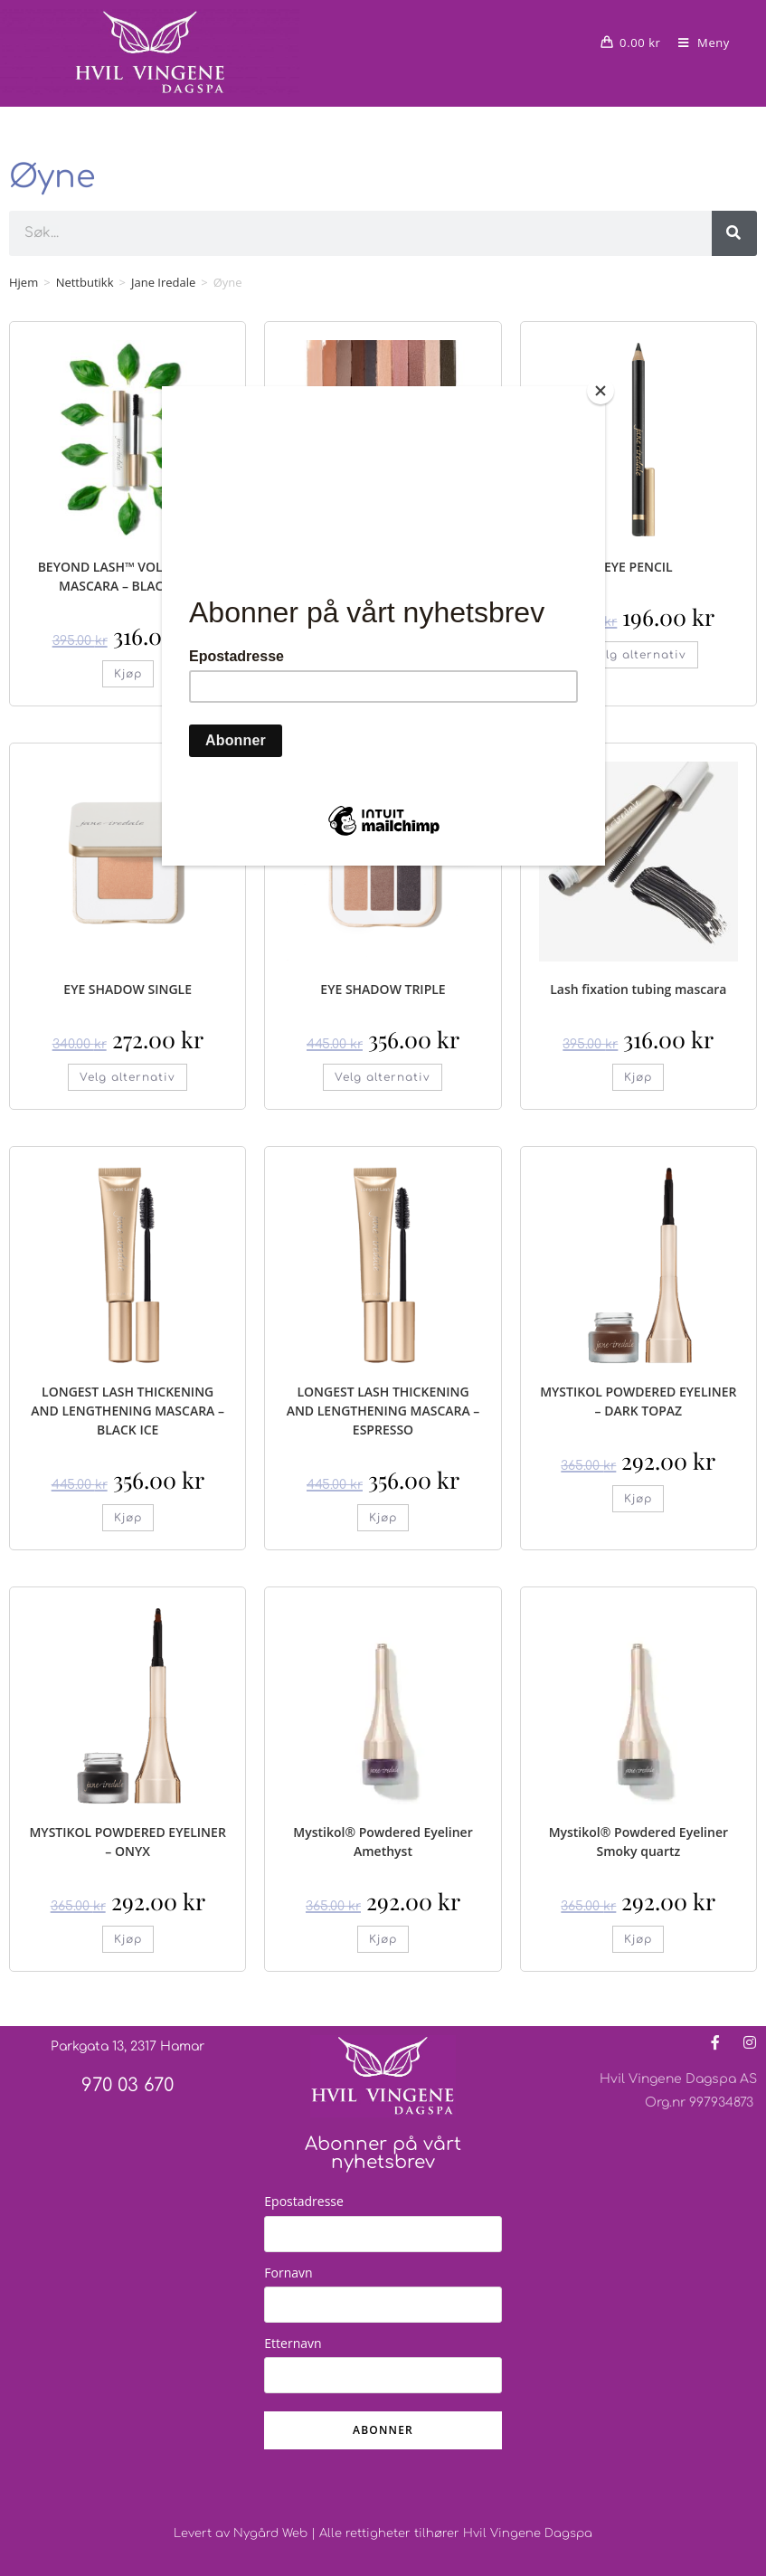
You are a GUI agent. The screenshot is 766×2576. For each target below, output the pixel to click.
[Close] (600, 390)
